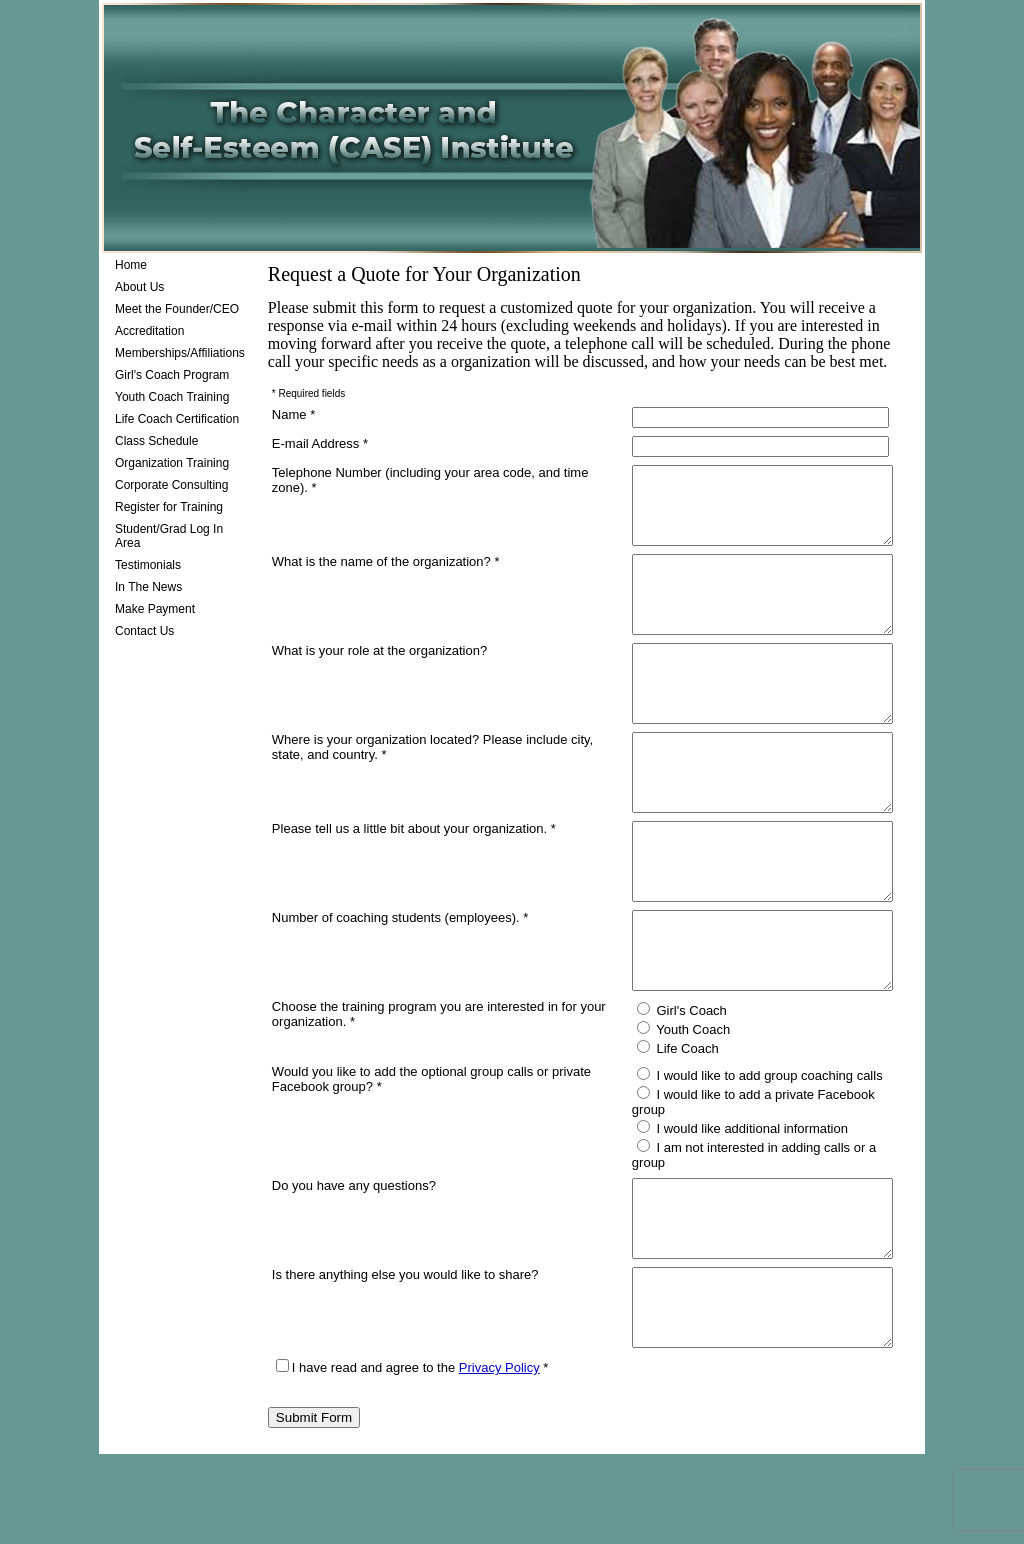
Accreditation (149, 331)
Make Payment (155, 609)
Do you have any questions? (354, 1245)
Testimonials (148, 565)
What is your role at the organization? (379, 680)
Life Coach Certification (177, 419)
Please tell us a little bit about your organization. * (414, 888)
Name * (293, 414)
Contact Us (144, 631)
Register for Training (169, 507)
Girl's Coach (667, 1100)
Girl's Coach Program (172, 375)
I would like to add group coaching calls (745, 1165)
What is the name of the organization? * (386, 576)
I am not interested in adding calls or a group (760, 1222)
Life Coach (663, 1138)
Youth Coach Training (172, 397)
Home (131, 265)
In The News (148, 587)
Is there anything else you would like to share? (405, 1349)
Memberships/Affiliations (180, 353)
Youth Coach (668, 1119)
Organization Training (172, 463)
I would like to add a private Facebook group (759, 1184)
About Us (139, 287)
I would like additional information (727, 1203)
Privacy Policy (499, 1457)
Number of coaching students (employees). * (400, 992)
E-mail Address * (320, 443)
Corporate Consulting (171, 485)
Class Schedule (156, 441)
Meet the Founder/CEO (177, 309)
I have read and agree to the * (412, 1457)
